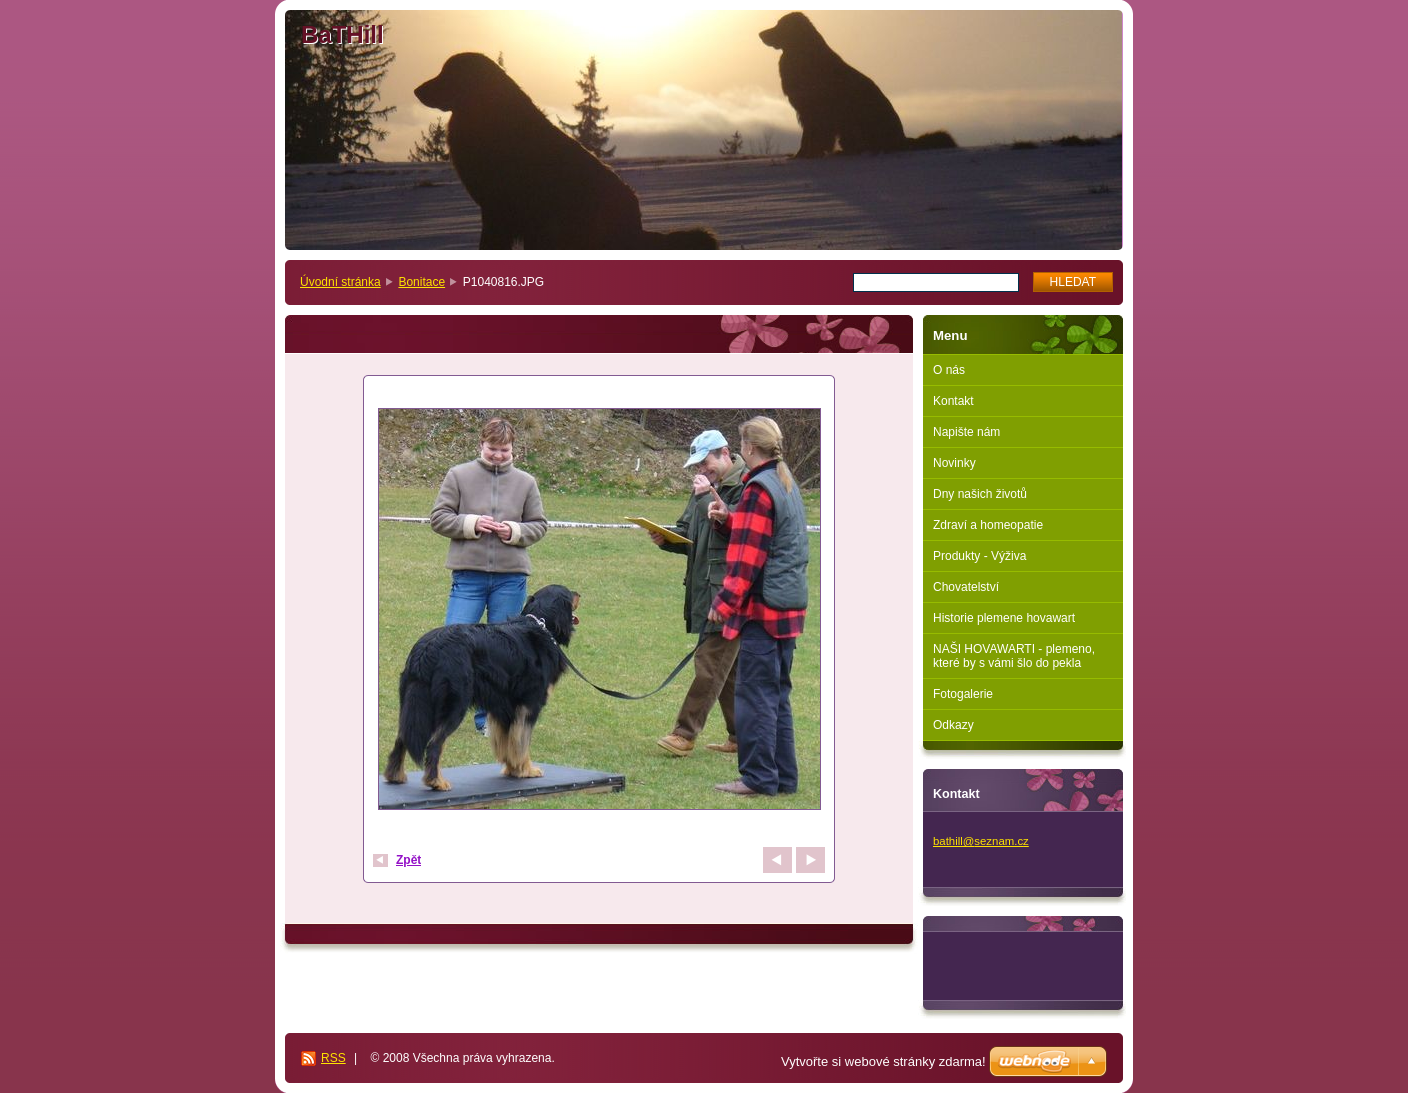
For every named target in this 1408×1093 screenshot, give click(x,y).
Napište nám (966, 432)
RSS (333, 1058)
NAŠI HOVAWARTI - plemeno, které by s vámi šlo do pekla (1014, 656)
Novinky (954, 463)
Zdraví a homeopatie (988, 525)
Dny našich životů (980, 494)
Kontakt (953, 401)
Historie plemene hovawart (1004, 618)
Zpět (408, 860)
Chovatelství (966, 587)
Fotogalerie (963, 694)
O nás (949, 370)
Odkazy (953, 725)
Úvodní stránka (340, 282)
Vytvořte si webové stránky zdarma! (883, 1061)
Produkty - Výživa (979, 556)
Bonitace (421, 282)
